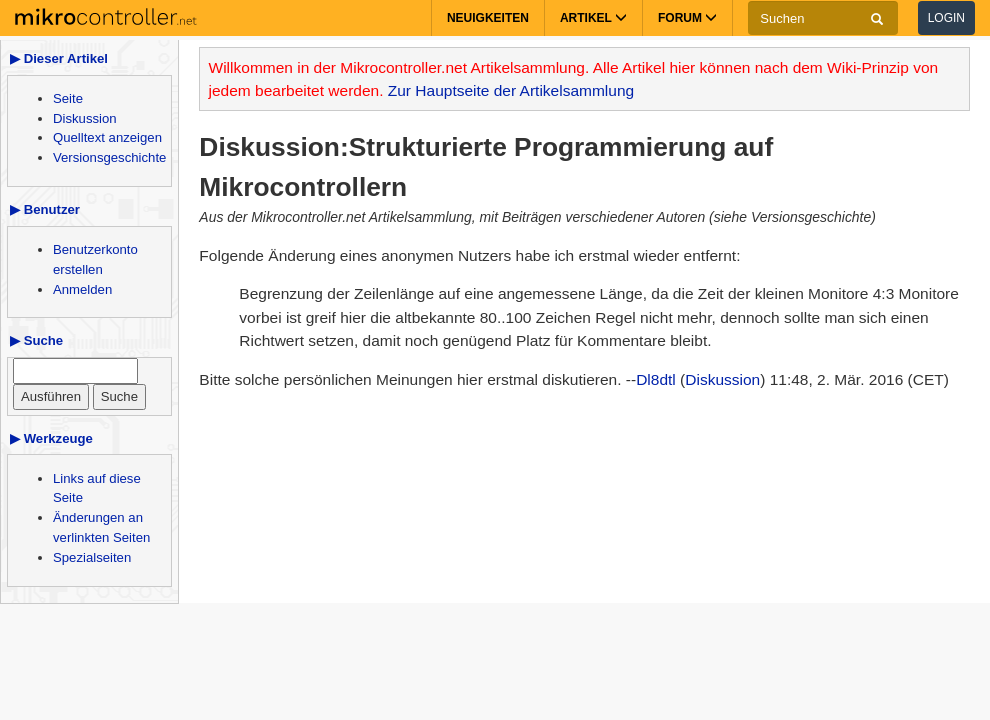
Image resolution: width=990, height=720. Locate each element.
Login (946, 18)
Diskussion (85, 118)
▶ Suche (36, 340)
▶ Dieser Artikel (59, 58)
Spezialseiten (92, 557)
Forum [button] (687, 18)
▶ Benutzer (45, 209)
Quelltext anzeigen (107, 137)
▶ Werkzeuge (51, 438)
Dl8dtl (656, 379)
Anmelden (82, 289)
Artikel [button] (593, 18)
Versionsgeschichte (109, 157)
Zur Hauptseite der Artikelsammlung (511, 90)
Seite (68, 98)
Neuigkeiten (488, 18)
